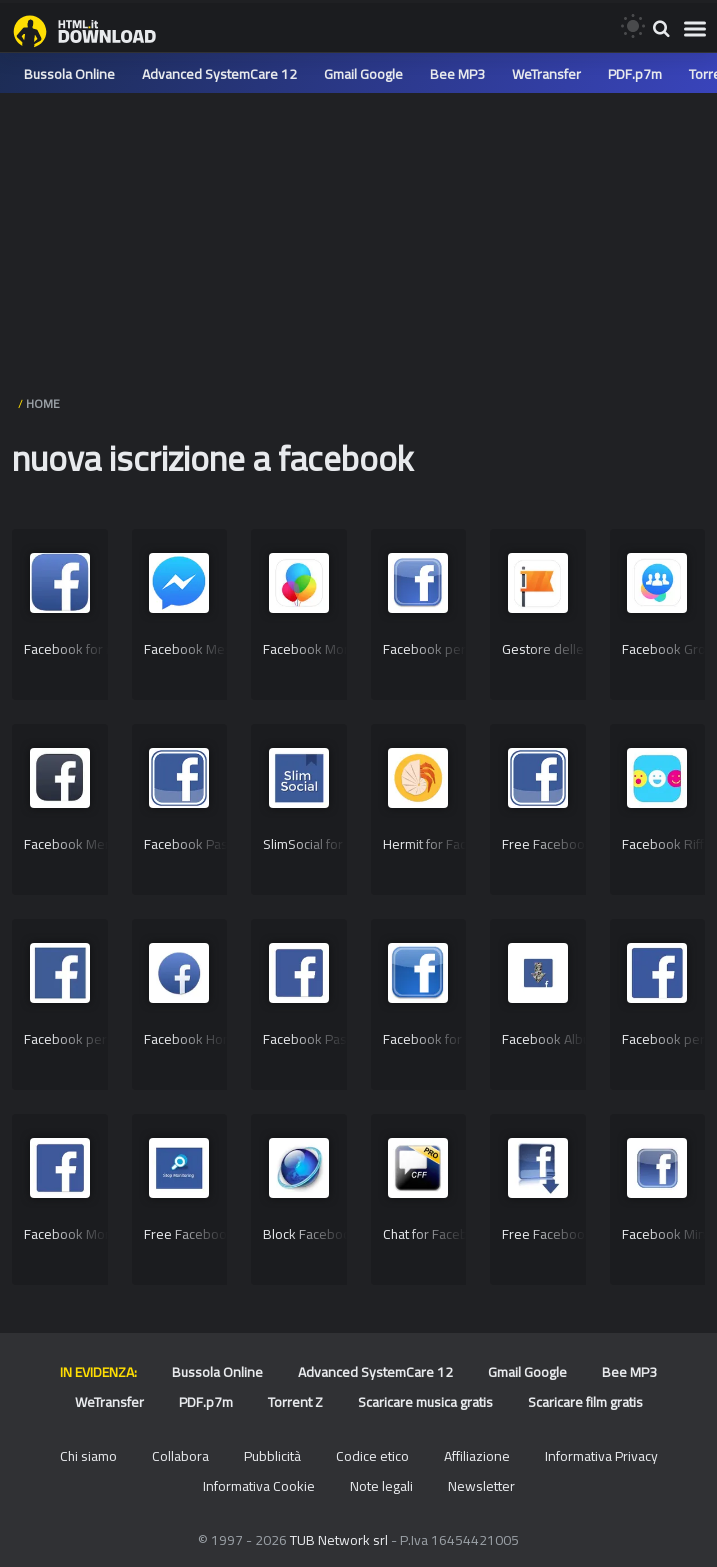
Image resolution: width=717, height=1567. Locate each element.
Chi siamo (88, 1456)
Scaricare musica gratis (425, 1402)
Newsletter (481, 1486)
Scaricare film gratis (585, 1402)
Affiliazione (477, 1456)
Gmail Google (363, 74)
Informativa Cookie (259, 1486)
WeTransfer (546, 74)
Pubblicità (272, 1456)
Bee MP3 (457, 74)
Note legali (381, 1486)
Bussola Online (69, 74)
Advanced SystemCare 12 (219, 74)
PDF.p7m (635, 74)
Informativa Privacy (601, 1456)
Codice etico (372, 1456)
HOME (43, 403)
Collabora (180, 1456)
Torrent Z (295, 1402)
